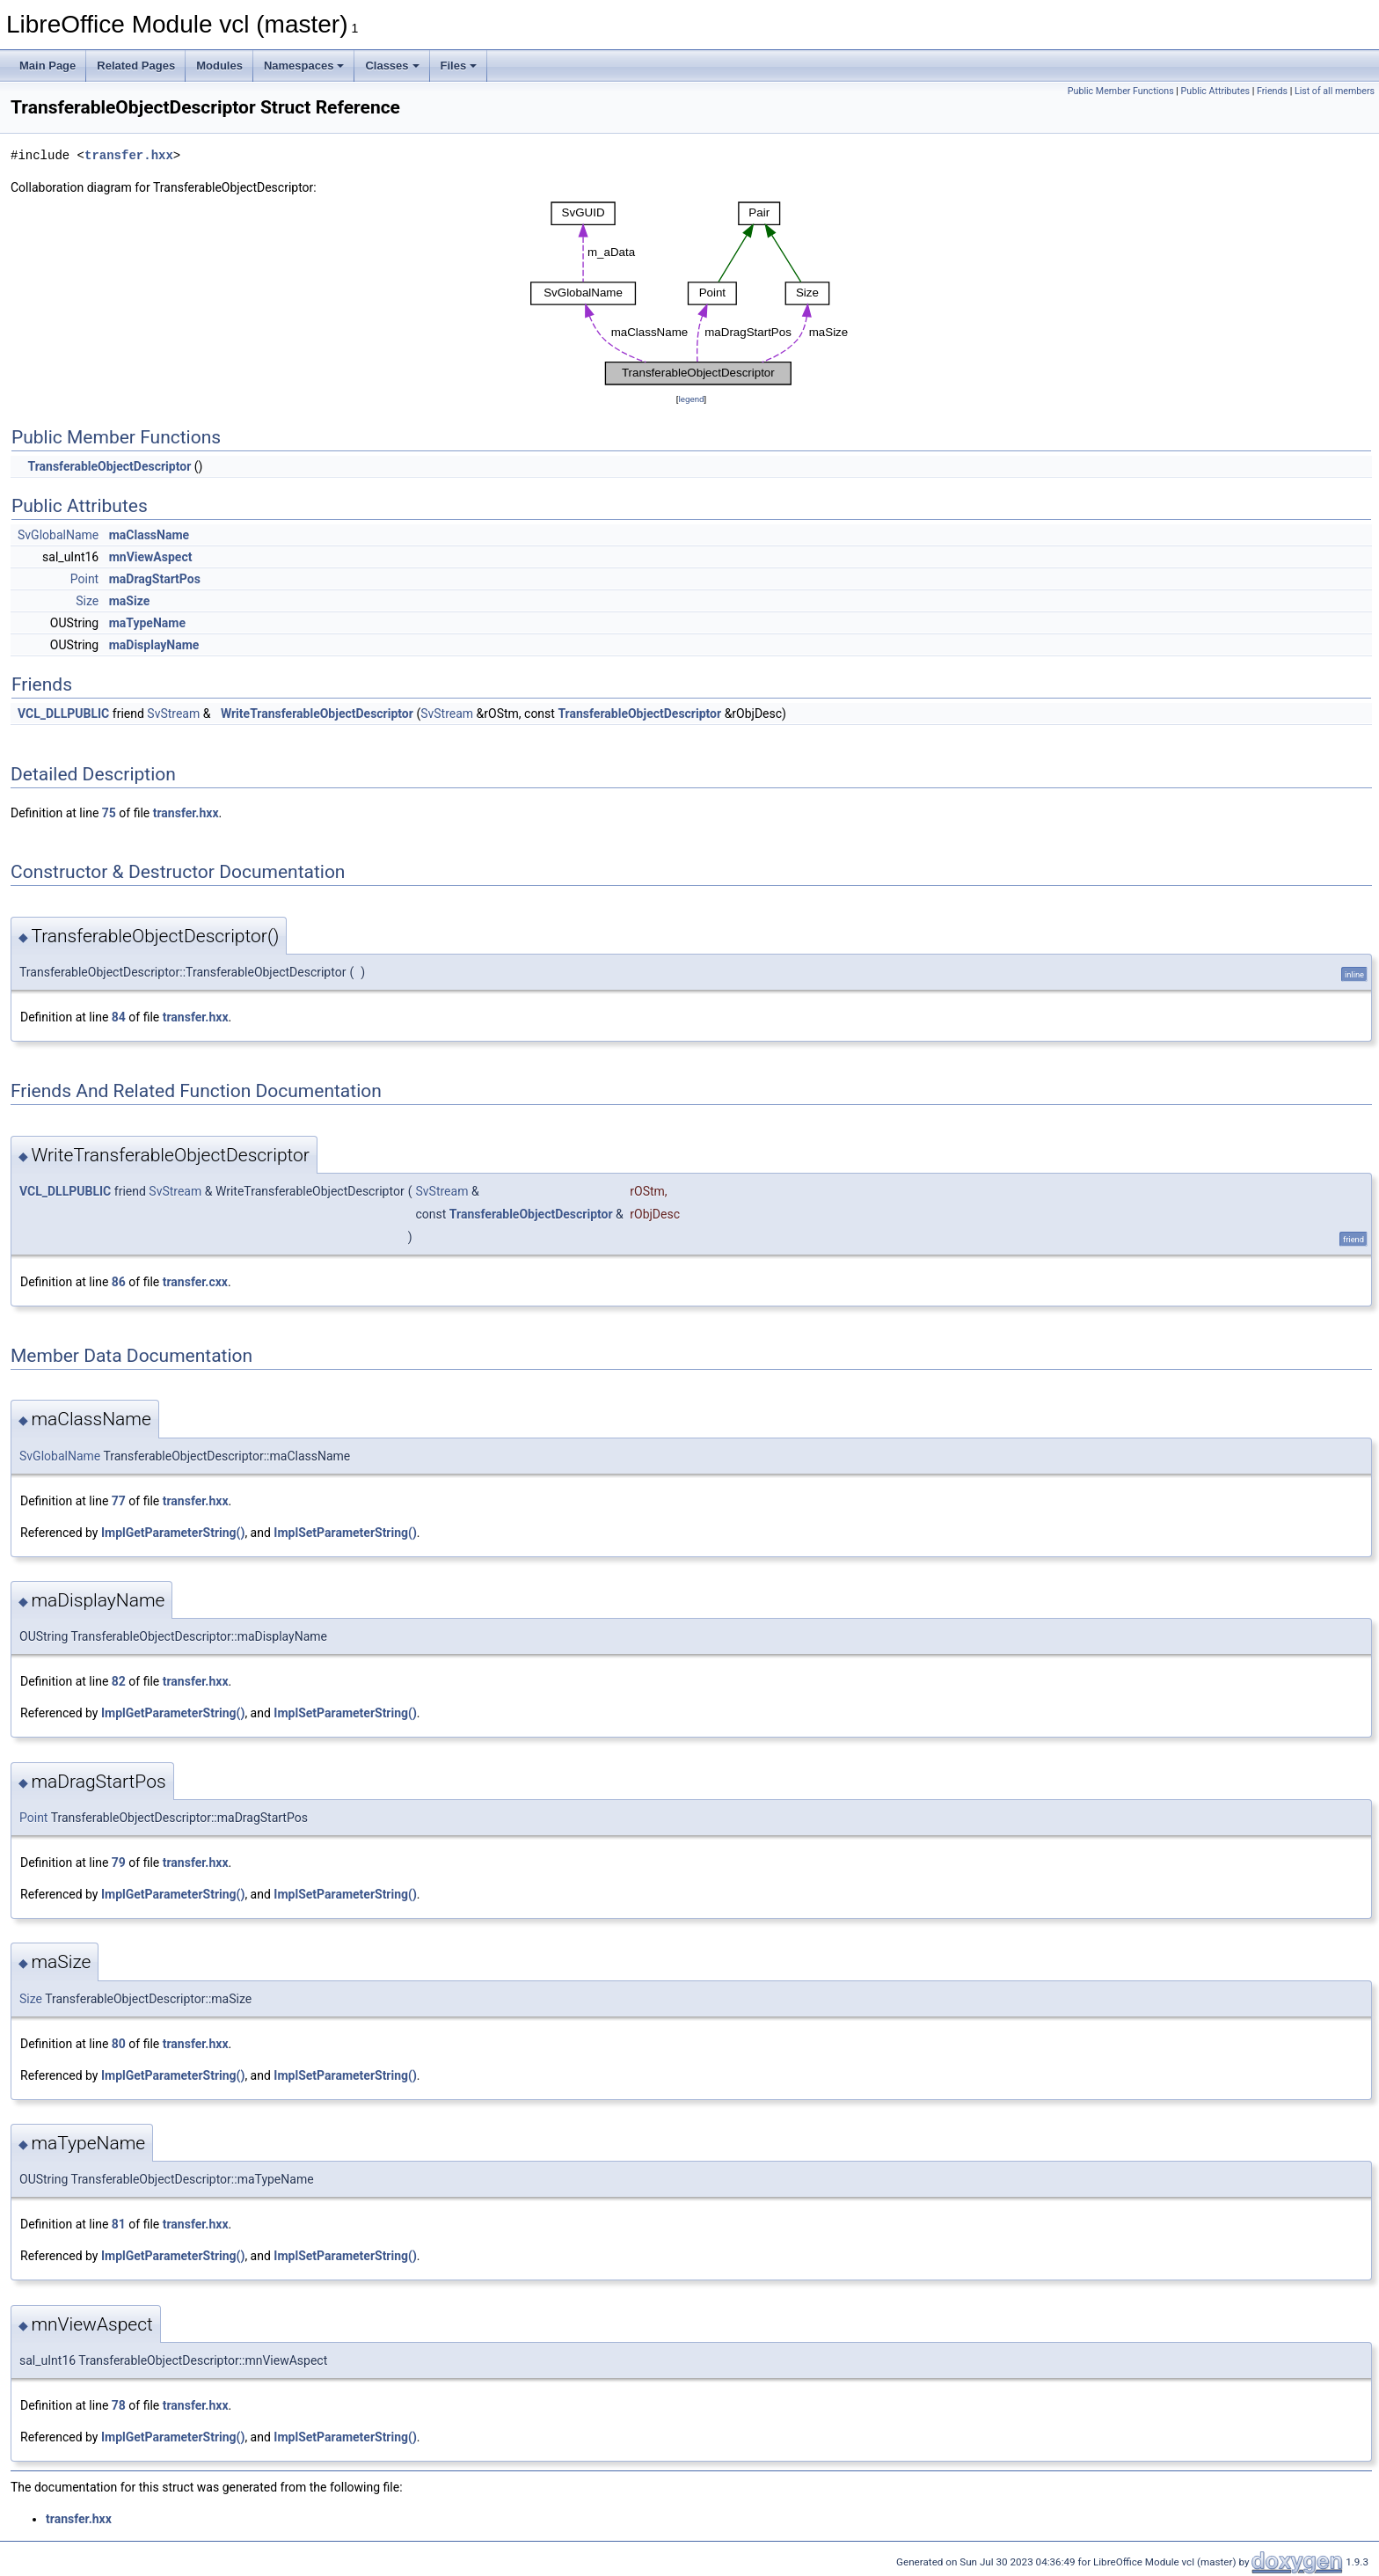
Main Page (47, 65)
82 (119, 1681)
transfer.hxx (128, 155)
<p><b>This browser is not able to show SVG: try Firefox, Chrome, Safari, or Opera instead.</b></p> (692, 293)
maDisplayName (154, 645)
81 (119, 2224)
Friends (1272, 91)
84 (119, 1017)
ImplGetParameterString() (172, 1533)
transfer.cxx (195, 1282)
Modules (219, 65)
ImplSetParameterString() (345, 1533)
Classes (392, 65)
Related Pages (136, 65)
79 (119, 1862)
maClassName (149, 535)
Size (87, 601)
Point (84, 579)
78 (119, 2405)
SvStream (173, 713)
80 (119, 2044)
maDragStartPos (155, 579)
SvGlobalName (58, 535)
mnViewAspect (151, 557)
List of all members (1335, 91)
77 (119, 1501)
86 (119, 1282)
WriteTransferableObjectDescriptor (317, 713)
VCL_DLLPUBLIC (63, 713)
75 (109, 813)
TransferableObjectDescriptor (109, 466)
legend (691, 399)
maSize (129, 601)
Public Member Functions (1121, 91)
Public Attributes (1216, 91)
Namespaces (304, 65)
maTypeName (147, 623)
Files (459, 65)
